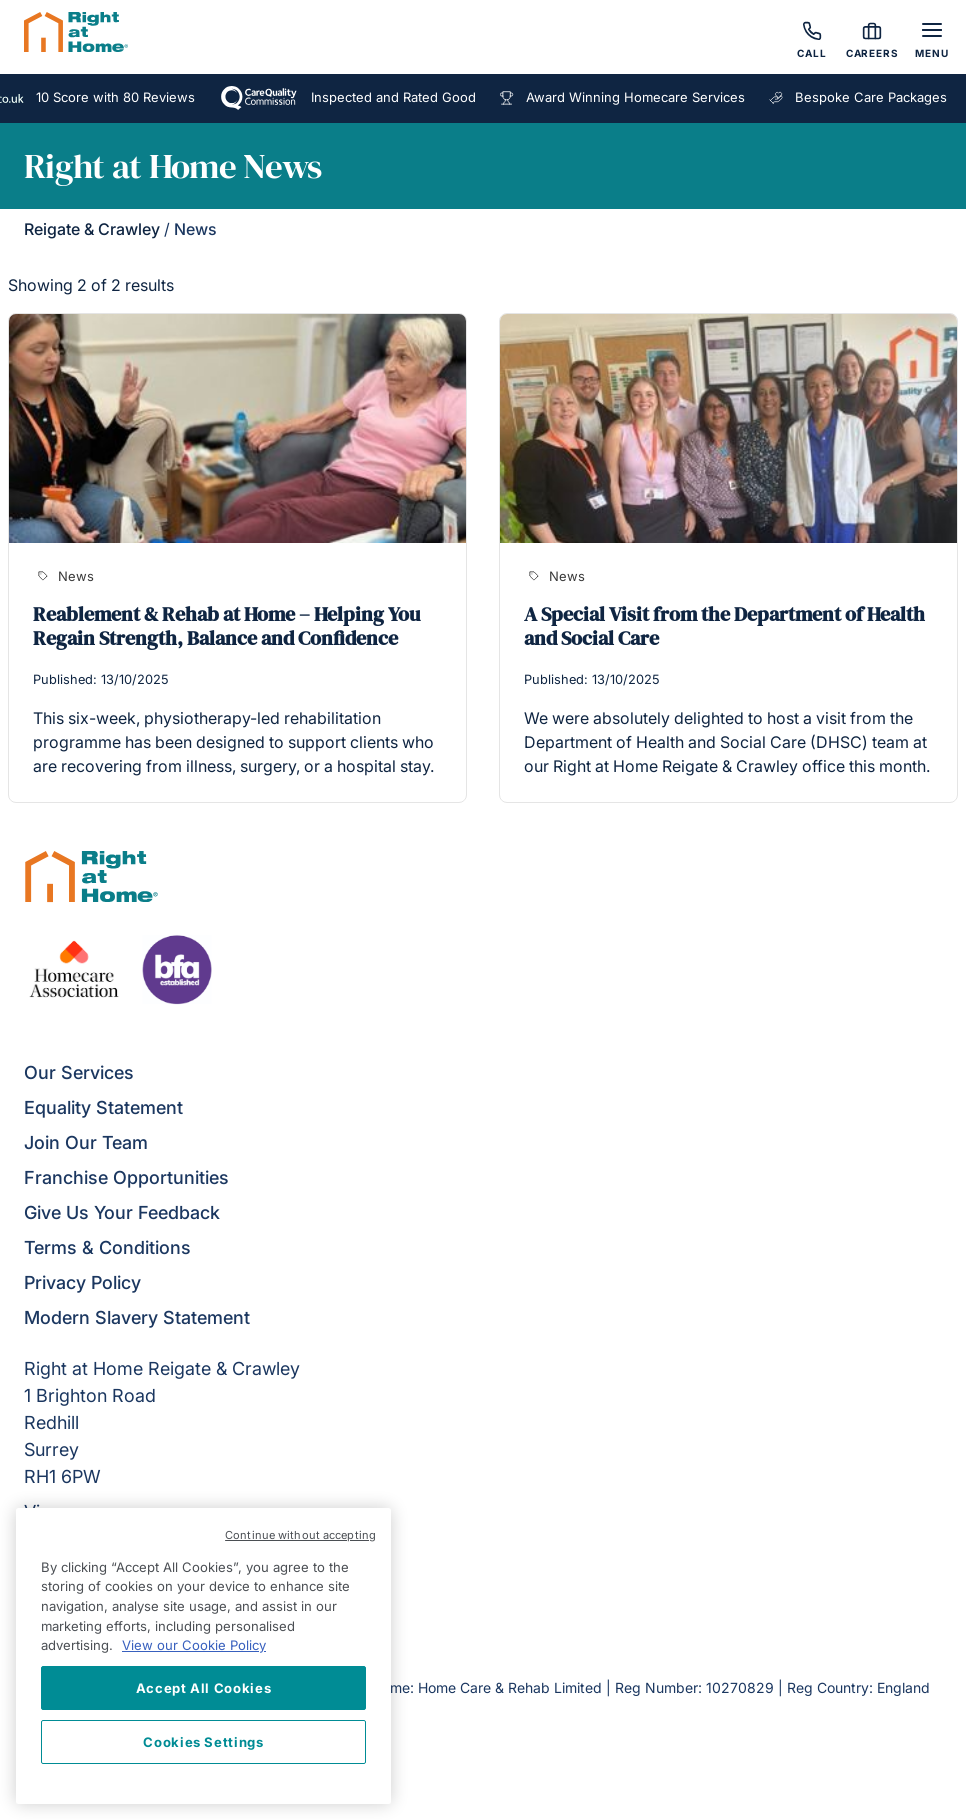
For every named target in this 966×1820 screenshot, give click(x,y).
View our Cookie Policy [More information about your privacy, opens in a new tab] (194, 1645)
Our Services (79, 1072)
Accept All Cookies (204, 1688)
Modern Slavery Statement (137, 1317)
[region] (203, 1656)
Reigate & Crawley (92, 229)
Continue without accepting (300, 1535)
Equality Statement (103, 1107)
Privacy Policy (82, 1282)
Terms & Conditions (107, 1247)
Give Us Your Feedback (122, 1212)
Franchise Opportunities (126, 1177)
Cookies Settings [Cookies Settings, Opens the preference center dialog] (203, 1742)
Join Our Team (86, 1142)
